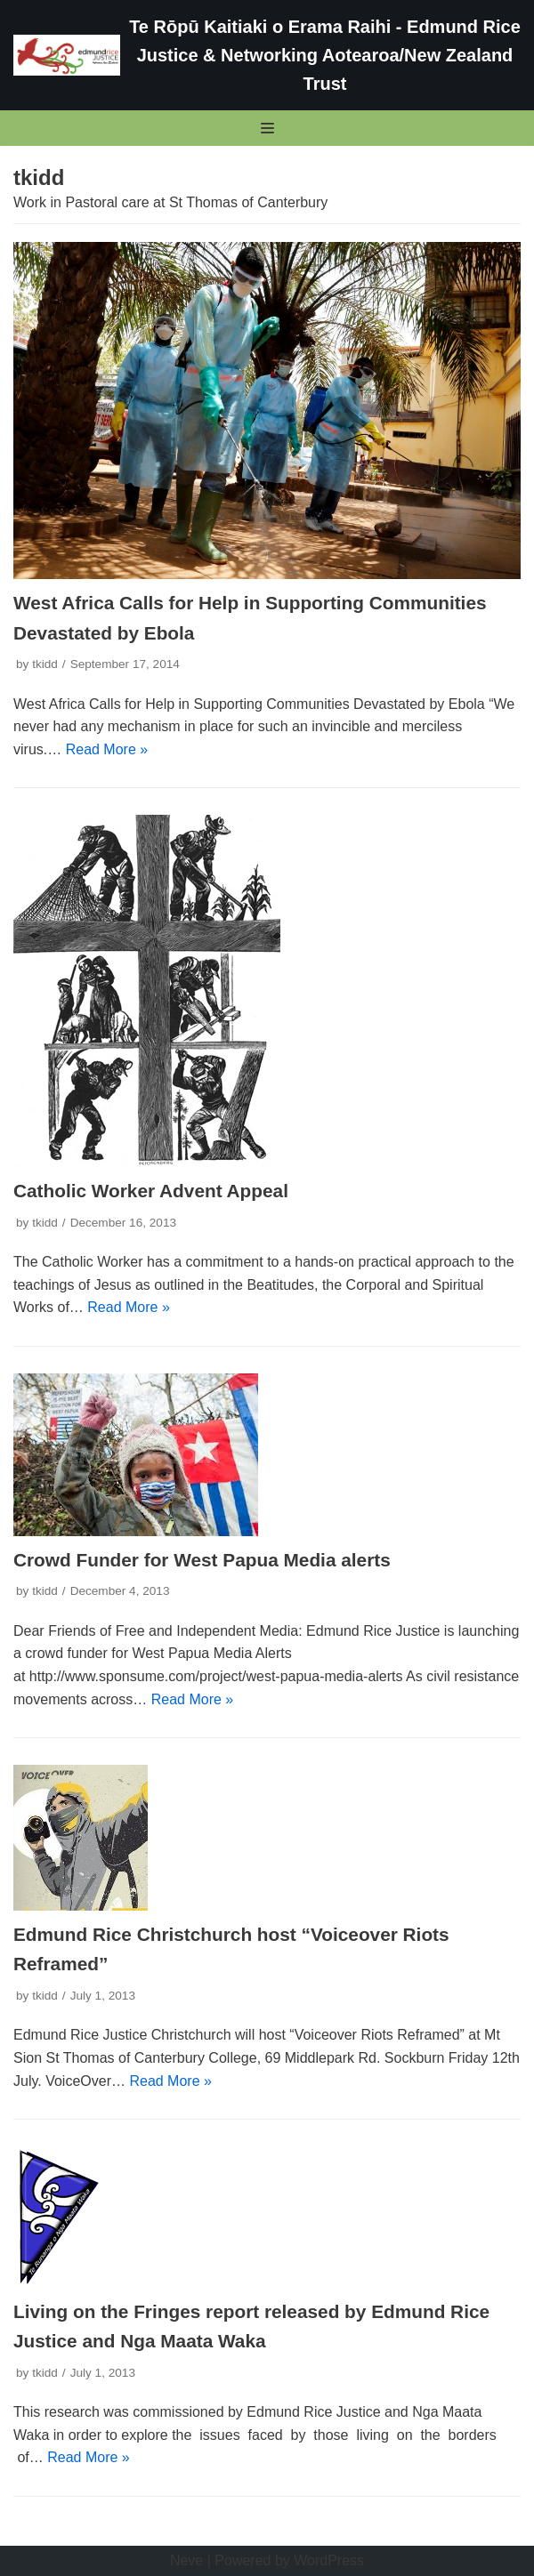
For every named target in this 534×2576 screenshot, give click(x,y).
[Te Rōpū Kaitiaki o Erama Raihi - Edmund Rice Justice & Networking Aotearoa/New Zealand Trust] (267, 55)
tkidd (45, 664)
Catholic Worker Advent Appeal (150, 1190)
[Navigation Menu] (267, 128)
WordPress (329, 2560)
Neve (186, 2560)
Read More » (107, 749)
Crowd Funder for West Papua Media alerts (202, 1560)
